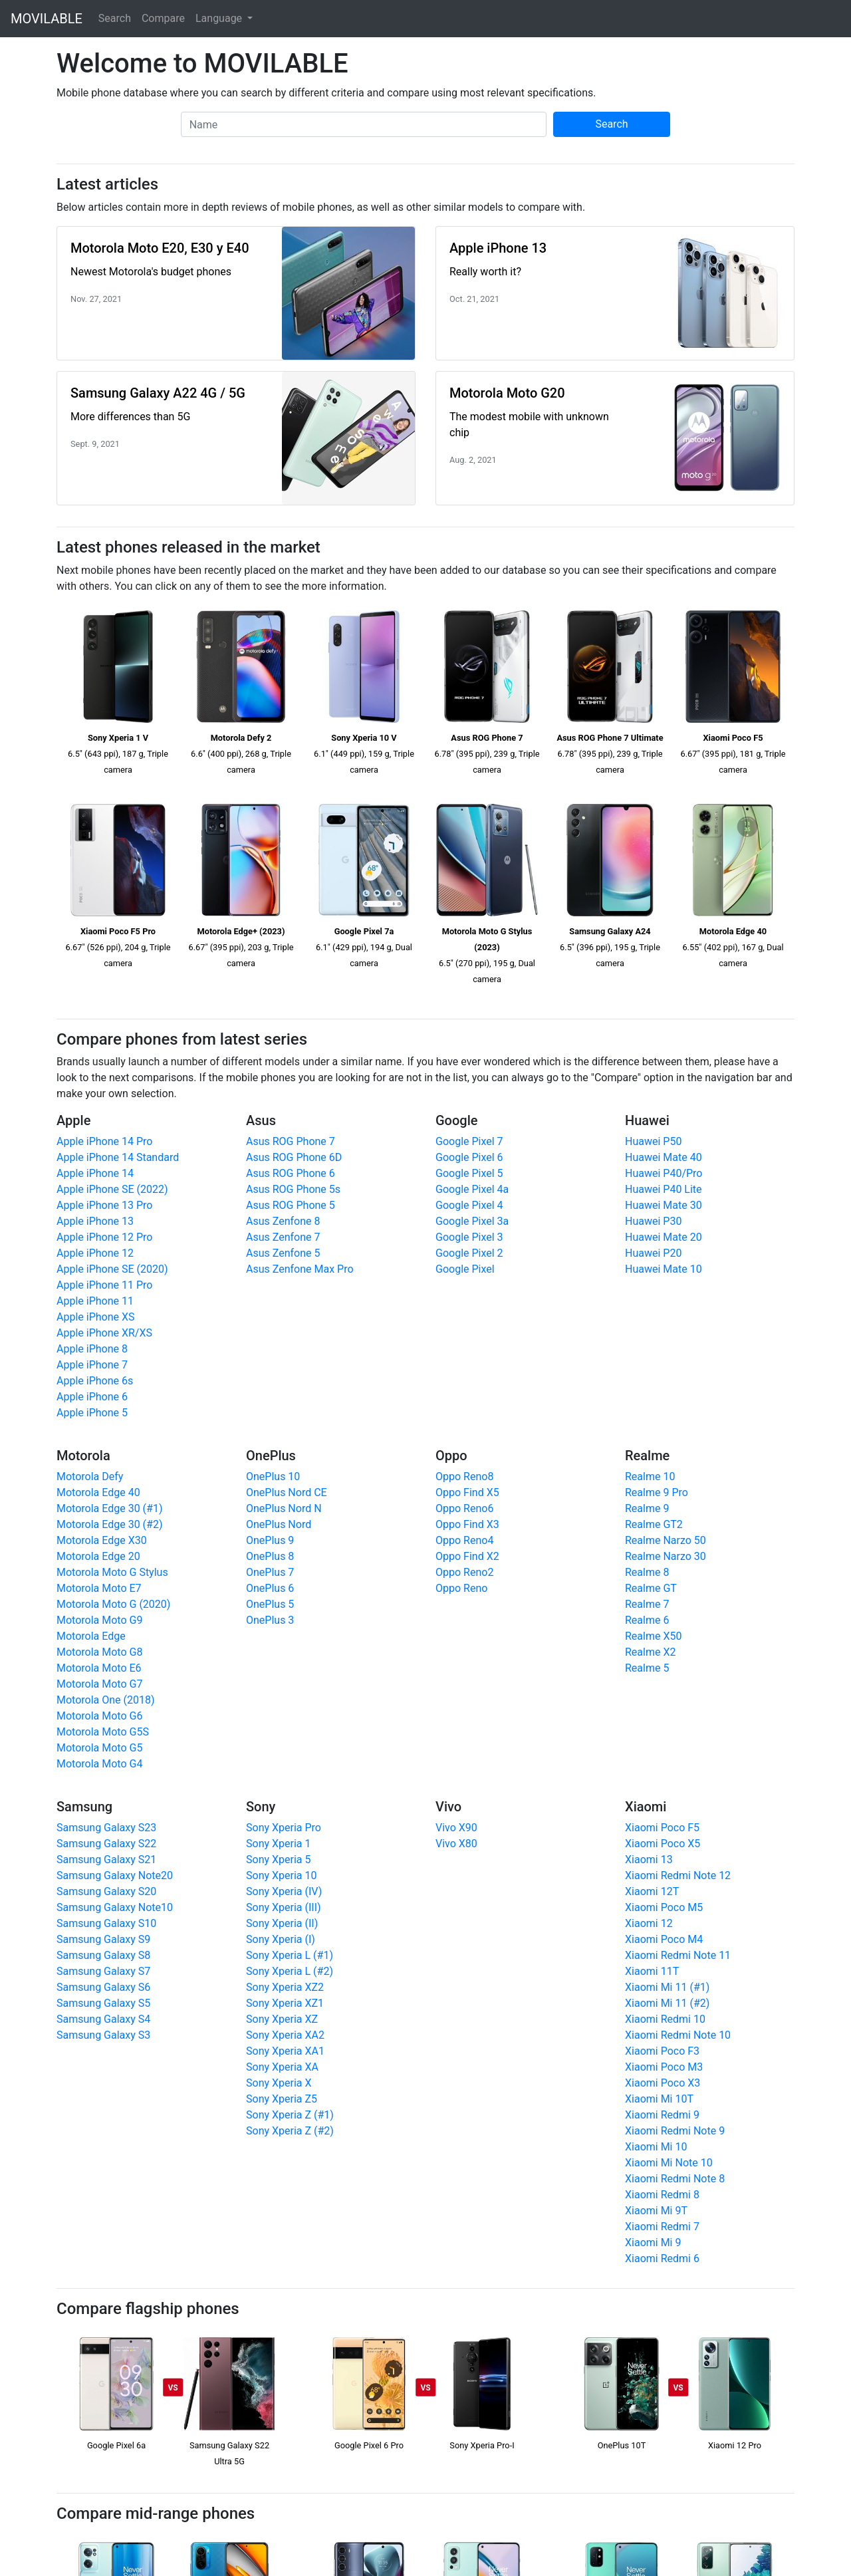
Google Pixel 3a (472, 1221)
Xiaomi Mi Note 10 (669, 2162)
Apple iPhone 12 (95, 1253)
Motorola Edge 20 (98, 1556)
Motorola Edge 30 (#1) (110, 1508)
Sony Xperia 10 (281, 1875)
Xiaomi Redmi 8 (662, 2194)
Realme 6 (647, 1620)
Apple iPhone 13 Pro (104, 1205)
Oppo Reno (461, 1588)
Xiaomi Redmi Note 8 (675, 2178)
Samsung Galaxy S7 (103, 1971)
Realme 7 (647, 1604)
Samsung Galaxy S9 (103, 1939)
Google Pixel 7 (469, 1141)
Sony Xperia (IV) (284, 1891)
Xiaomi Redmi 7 (662, 2226)
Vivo (448, 1807)
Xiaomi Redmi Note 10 (678, 2035)
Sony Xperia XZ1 (285, 2003)
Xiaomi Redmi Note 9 (675, 2131)
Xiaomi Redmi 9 (662, 2115)
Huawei (647, 1120)
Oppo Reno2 (464, 1572)
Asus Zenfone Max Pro (300, 1269)
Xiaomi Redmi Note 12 (678, 1875)
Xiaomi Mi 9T (656, 2210)
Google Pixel (465, 1269)
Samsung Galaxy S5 (103, 2003)
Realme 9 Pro (656, 1492)
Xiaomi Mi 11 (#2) (667, 2003)
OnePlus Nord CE (286, 1492)
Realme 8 (647, 1572)
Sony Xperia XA (282, 2067)
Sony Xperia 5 (278, 1859)
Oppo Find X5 (467, 1492)
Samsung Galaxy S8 (103, 1955)
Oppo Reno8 (464, 1476)
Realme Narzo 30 (665, 1556)
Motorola (83, 1456)
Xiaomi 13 (649, 1859)
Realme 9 (647, 1508)
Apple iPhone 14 (95, 1173)
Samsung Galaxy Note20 (115, 1875)
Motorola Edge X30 (102, 1540)
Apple (73, 1120)
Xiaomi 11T (652, 1971)
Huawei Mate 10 (663, 1269)
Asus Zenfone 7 (283, 1237)
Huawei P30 (653, 1221)
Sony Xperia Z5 (281, 2099)
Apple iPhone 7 (92, 1364)
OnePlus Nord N (284, 1508)
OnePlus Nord (278, 1524)
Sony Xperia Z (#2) (290, 2131)
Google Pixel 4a (472, 1189)
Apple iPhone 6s (95, 1380)
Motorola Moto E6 (99, 1668)
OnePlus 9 (270, 1540)
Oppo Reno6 (464, 1508)
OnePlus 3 (270, 1620)
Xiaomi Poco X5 (662, 1843)
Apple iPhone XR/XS (104, 1333)
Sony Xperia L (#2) (289, 1971)
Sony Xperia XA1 (285, 2051)
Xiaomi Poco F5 (662, 1827)
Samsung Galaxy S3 (103, 2035)
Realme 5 (647, 1668)
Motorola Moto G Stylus (112, 1572)
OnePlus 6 (270, 1588)
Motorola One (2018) (106, 1700)
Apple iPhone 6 (92, 1396)
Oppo (451, 1456)
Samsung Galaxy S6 (103, 1987)
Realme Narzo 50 (665, 1540)
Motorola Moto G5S (103, 1732)
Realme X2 (650, 1652)
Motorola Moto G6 (99, 1716)
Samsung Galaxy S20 (106, 1891)
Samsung (84, 1807)
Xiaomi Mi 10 (656, 2146)
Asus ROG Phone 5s (293, 1189)
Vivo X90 (456, 1827)
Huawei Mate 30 (663, 1205)
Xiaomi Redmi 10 (665, 2019)
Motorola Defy (90, 1476)
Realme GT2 (654, 1524)
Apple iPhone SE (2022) (112, 1189)
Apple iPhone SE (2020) (112, 1269)
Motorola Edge (91, 1636)
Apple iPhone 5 (92, 1412)
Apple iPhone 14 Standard (118, 1157)
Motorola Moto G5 (99, 1747)
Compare (163, 18)
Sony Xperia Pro (283, 1827)
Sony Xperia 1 (278, 1843)
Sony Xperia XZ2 (285, 1987)
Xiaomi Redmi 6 (662, 2258)
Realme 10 (650, 1476)
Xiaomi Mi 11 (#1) (667, 1987)
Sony (260, 1807)
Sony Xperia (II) (282, 1923)
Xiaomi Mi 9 (653, 2242)
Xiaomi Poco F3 (662, 2051)
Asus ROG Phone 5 (290, 1205)
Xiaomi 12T (652, 1891)
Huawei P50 (653, 1141)
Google (456, 1120)
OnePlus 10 (273, 1476)
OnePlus (271, 1456)
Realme (647, 1456)
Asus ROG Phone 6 (290, 1173)
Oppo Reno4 (464, 1540)
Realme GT (651, 1588)
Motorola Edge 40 (98, 1492)
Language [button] (220, 18)
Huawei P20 (653, 1253)
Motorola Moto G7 (99, 1684)
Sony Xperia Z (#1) (290, 2115)
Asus (261, 1120)
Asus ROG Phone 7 (290, 1141)
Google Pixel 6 (469, 1157)
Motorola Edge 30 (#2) (110, 1524)
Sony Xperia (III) (283, 1907)
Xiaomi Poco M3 (664, 2067)
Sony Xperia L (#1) (289, 1955)
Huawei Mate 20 (663, 1237)
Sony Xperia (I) (280, 1939)
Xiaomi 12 (649, 1923)
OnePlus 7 (270, 1572)
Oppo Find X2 (467, 1556)
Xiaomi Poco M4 (664, 1939)
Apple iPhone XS (96, 1317)
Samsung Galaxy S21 (106, 1859)
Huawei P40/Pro (663, 1173)
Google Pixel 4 (469, 1205)
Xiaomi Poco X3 (662, 2083)
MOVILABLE (46, 19)
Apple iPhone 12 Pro (104, 1237)
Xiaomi (645, 1807)
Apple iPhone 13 (95, 1221)
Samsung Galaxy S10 (106, 1923)
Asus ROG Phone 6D (294, 1157)
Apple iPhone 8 (92, 1349)
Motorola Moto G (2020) (113, 1604)
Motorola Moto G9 (99, 1620)
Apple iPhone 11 (95, 1301)
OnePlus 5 (270, 1604)
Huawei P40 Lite (663, 1189)
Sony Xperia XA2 (285, 2035)
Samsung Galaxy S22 (106, 1843)
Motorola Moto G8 (99, 1652)
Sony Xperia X (279, 2083)
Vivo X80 (456, 1843)
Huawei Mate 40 (663, 1157)
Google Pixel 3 (469, 1237)
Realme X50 (653, 1636)
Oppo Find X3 (467, 1524)
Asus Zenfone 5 (283, 1253)
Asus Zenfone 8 (283, 1221)
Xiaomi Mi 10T (659, 2099)
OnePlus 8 (270, 1556)
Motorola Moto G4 (99, 1763)
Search (114, 18)
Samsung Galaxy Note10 (115, 1907)
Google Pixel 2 (469, 1253)
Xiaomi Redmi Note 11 (678, 1955)
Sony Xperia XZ (282, 2019)
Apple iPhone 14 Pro (104, 1141)
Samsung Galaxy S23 (106, 1827)
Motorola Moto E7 (99, 1588)
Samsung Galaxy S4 (103, 2019)
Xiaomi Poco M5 (664, 1907)
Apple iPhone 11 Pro (104, 1285)
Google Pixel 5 (469, 1173)
